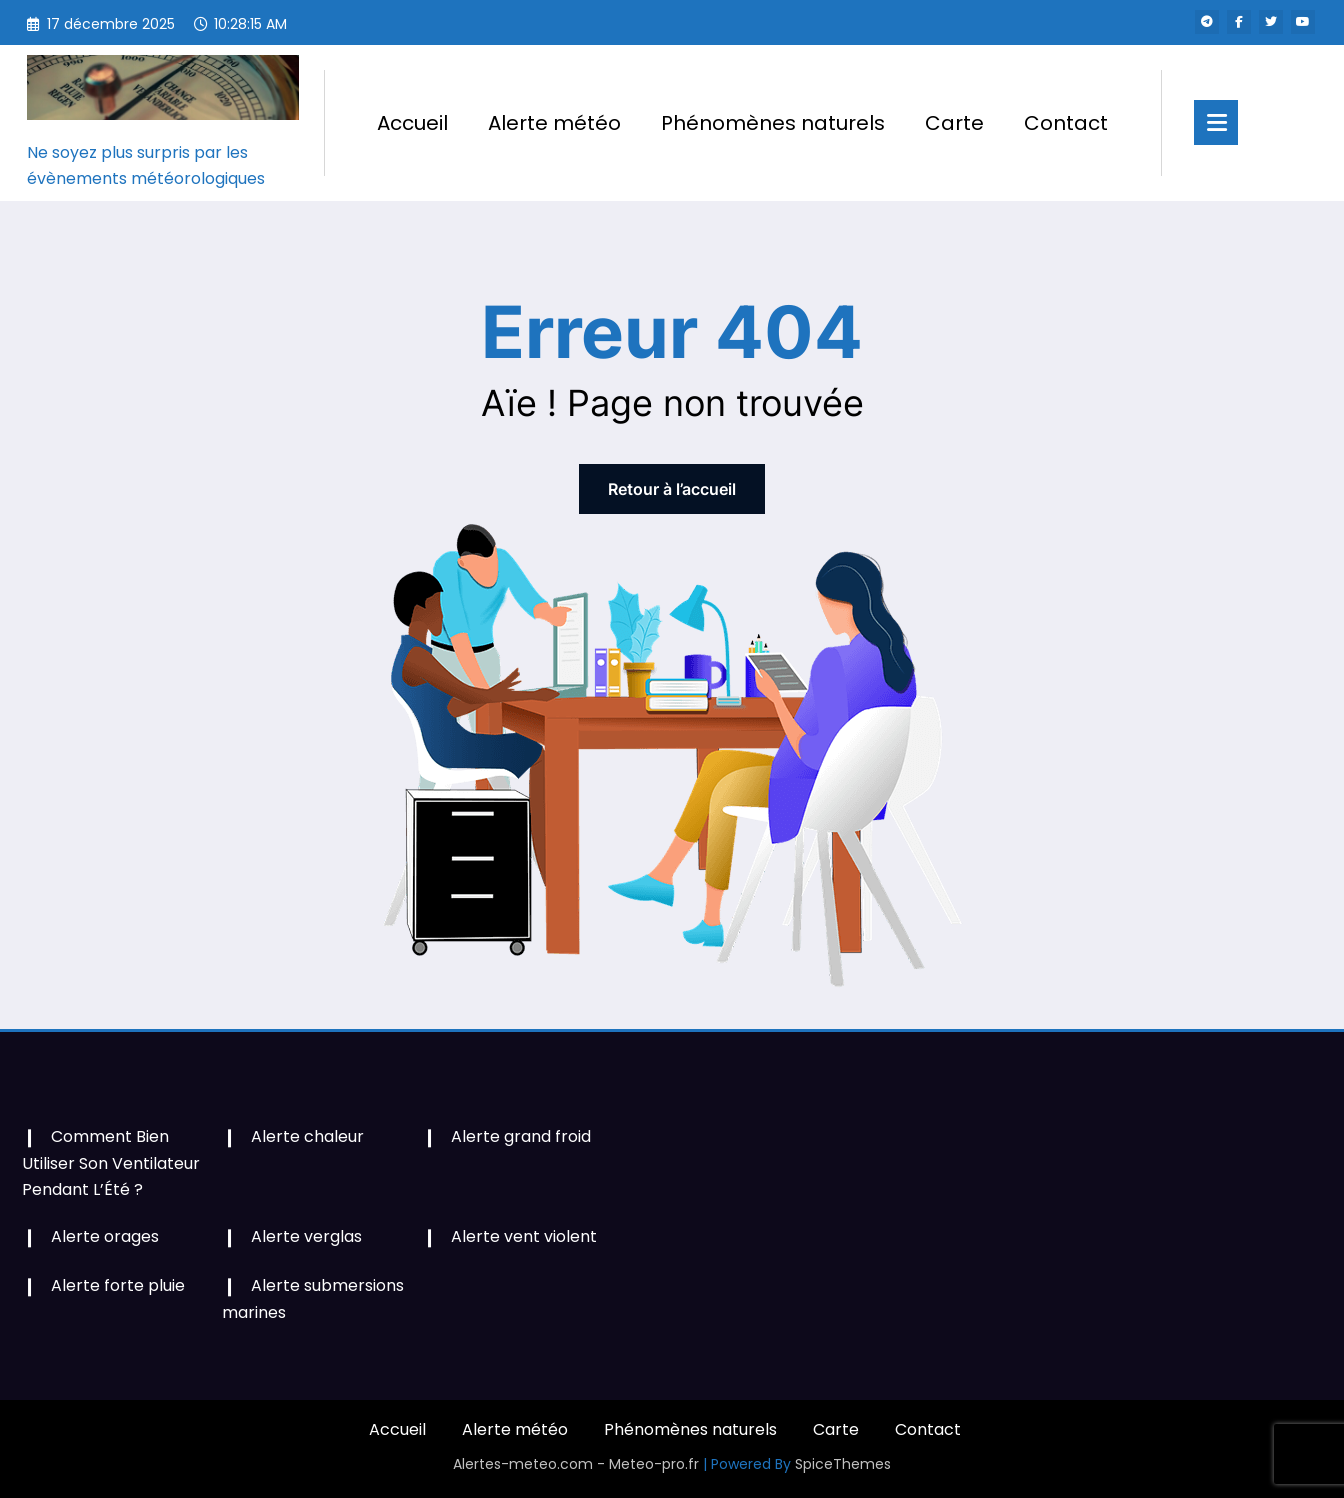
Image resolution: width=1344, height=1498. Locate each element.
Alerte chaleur (307, 1136)
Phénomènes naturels (773, 123)
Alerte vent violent (524, 1236)
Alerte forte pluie (118, 1285)
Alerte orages (105, 1236)
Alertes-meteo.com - (531, 1464)
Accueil (412, 123)
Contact (1066, 123)
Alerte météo (554, 123)
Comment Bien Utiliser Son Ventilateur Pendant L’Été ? (111, 1162)
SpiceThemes (843, 1464)
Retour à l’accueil (672, 489)
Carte (954, 123)
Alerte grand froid (521, 1136)
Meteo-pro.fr (656, 1464)
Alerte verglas (306, 1236)
